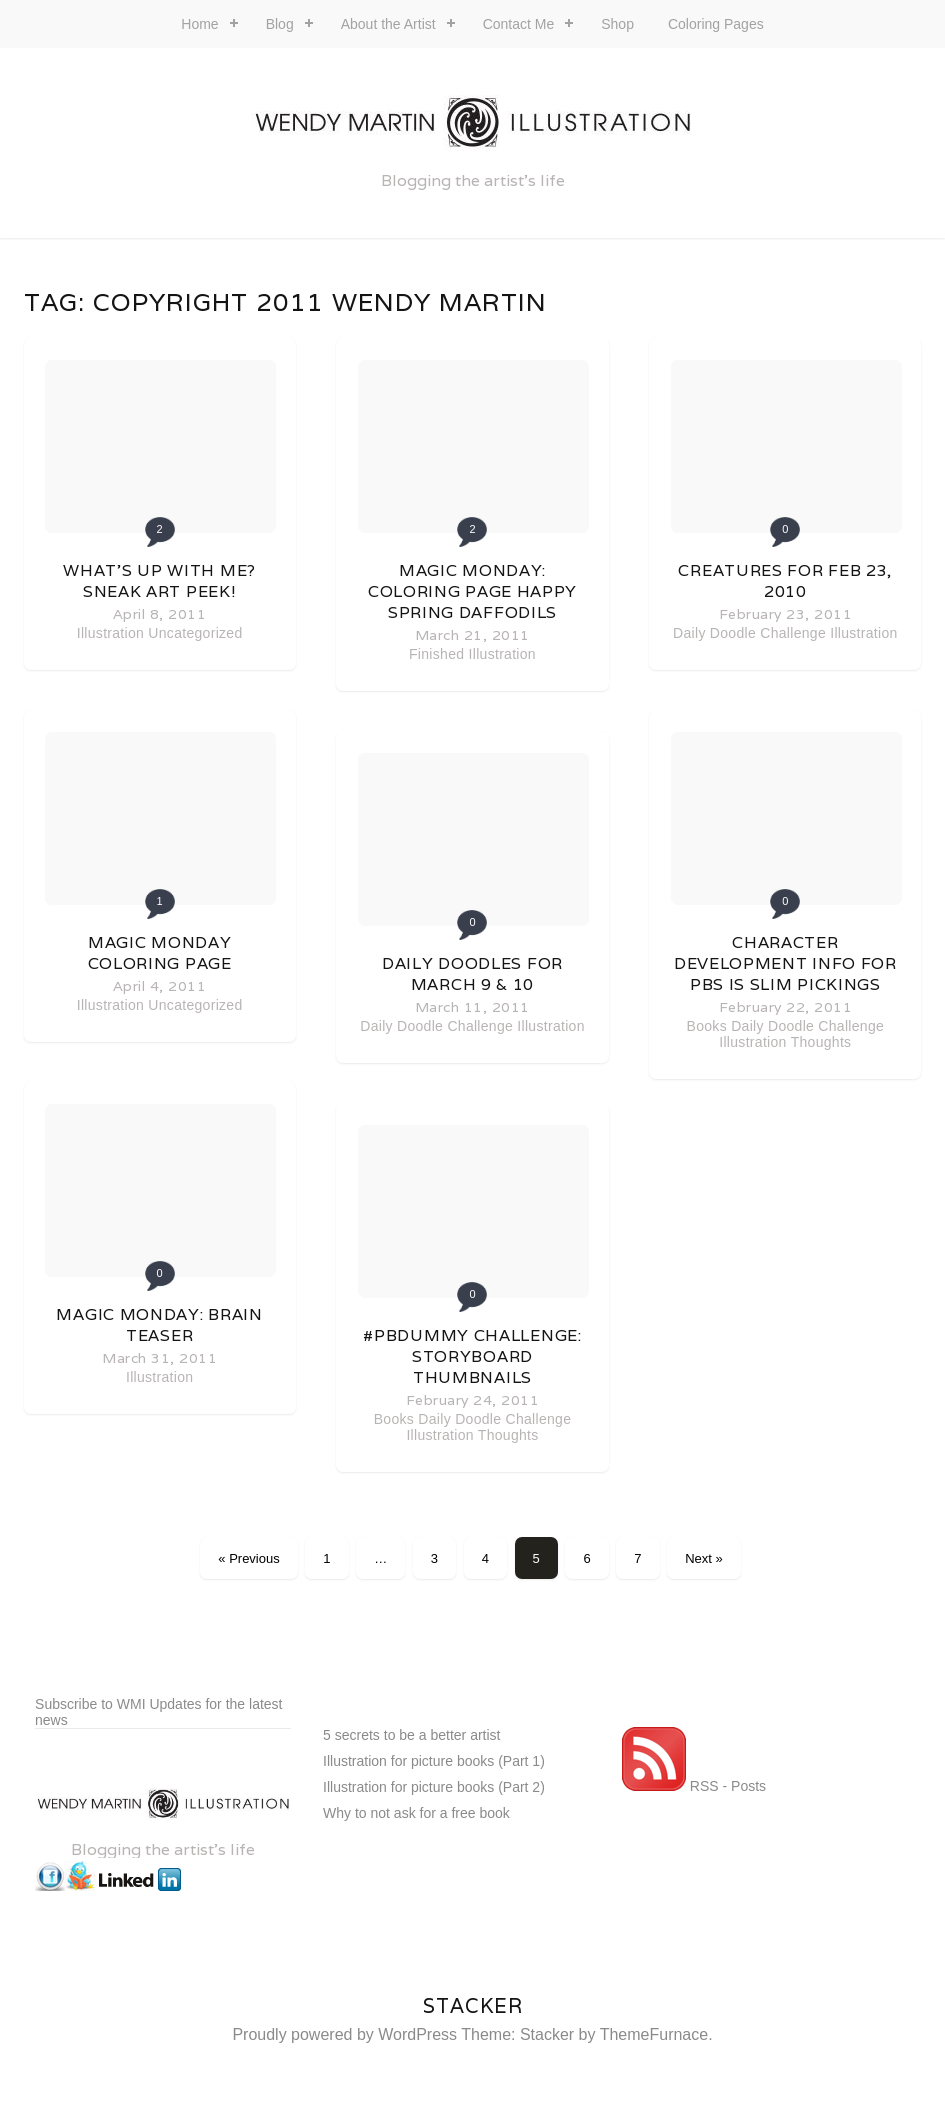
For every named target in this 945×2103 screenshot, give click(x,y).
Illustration (110, 633)
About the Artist (388, 24)
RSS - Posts (694, 1786)
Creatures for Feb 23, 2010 (785, 581)
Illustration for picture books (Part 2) (434, 1787)
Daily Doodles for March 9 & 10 (472, 974)
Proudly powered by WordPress (344, 2034)
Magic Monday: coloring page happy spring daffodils (472, 591)
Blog (280, 24)
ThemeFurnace (654, 2034)
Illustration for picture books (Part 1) (434, 1761)
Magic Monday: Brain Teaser (159, 1325)
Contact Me (519, 24)
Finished (436, 654)
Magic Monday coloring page (160, 953)
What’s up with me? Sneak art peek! (159, 581)
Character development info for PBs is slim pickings (785, 963)
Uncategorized (195, 633)
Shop (617, 24)
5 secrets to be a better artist (411, 1735)
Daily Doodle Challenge (436, 1026)
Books (394, 1419)
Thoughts (508, 1435)
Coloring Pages (716, 24)
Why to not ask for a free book (416, 1813)
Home (199, 24)
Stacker (473, 2006)
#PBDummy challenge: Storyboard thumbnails (472, 1356)
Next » (704, 1558)
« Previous (248, 1558)
